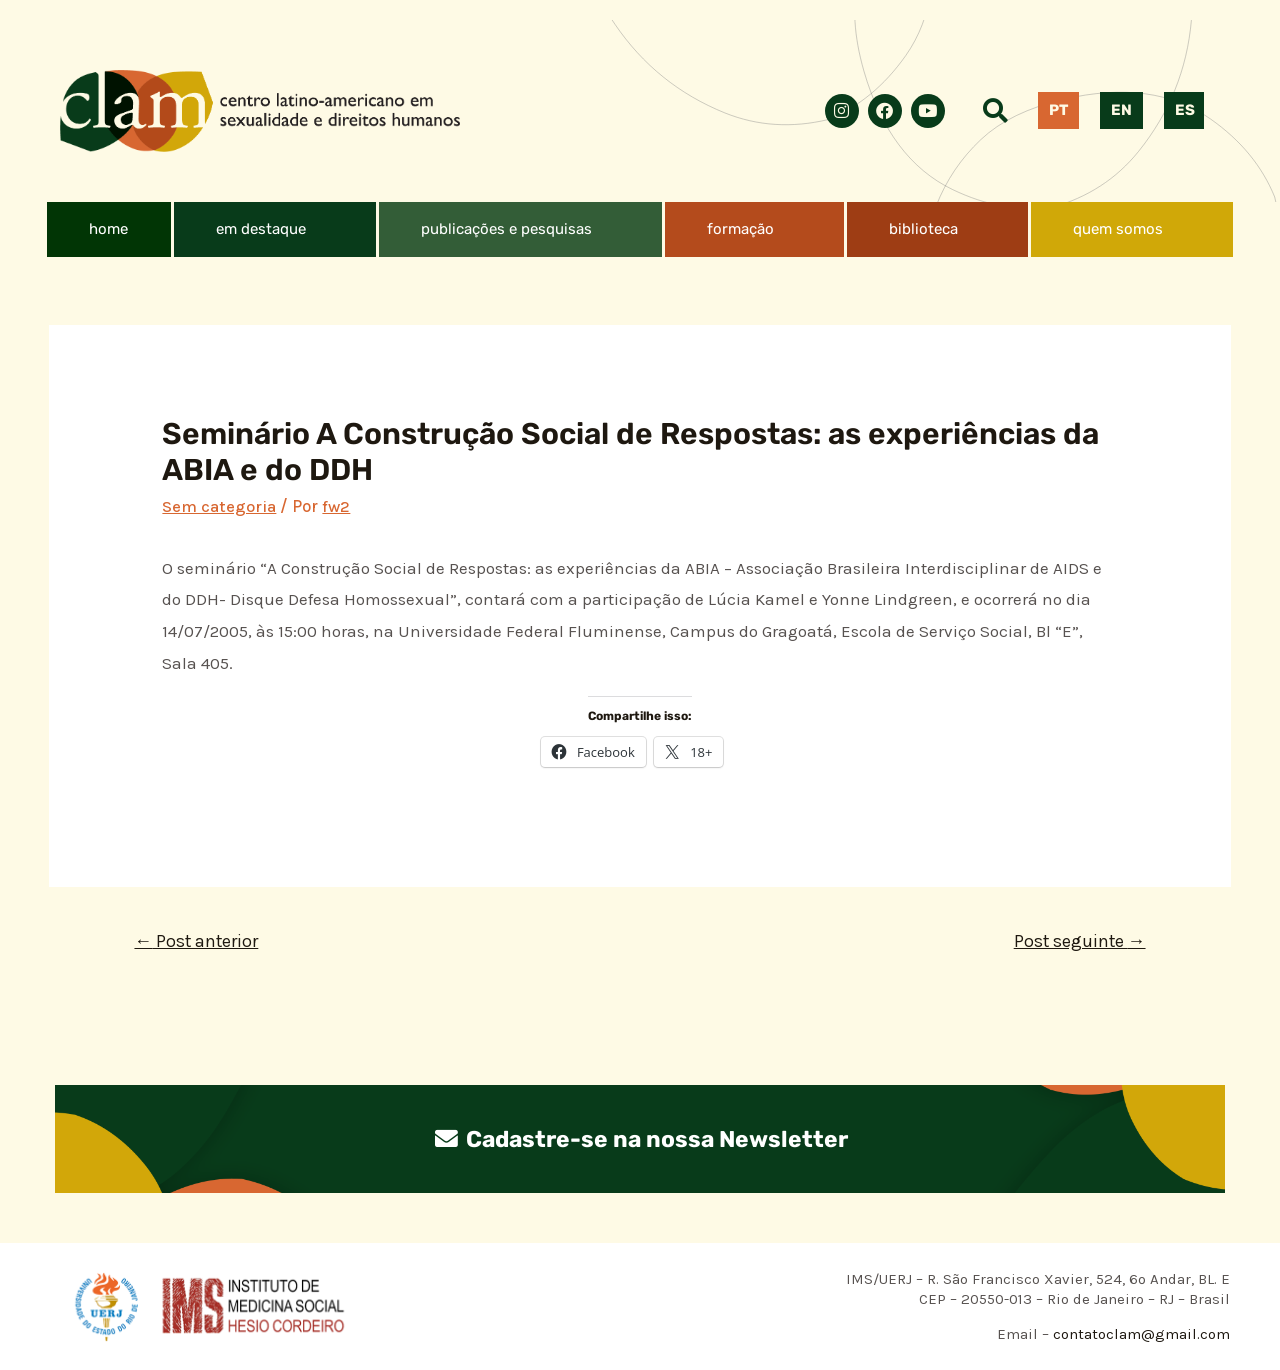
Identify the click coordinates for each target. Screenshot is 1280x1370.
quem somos (1118, 229)
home (108, 229)
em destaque (261, 229)
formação (740, 229)
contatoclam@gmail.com (1139, 1334)
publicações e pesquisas (506, 229)
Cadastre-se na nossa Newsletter (640, 1139)
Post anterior (198, 941)
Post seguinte (1078, 941)
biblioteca (923, 229)
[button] (275, 229)
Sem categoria (219, 506)
